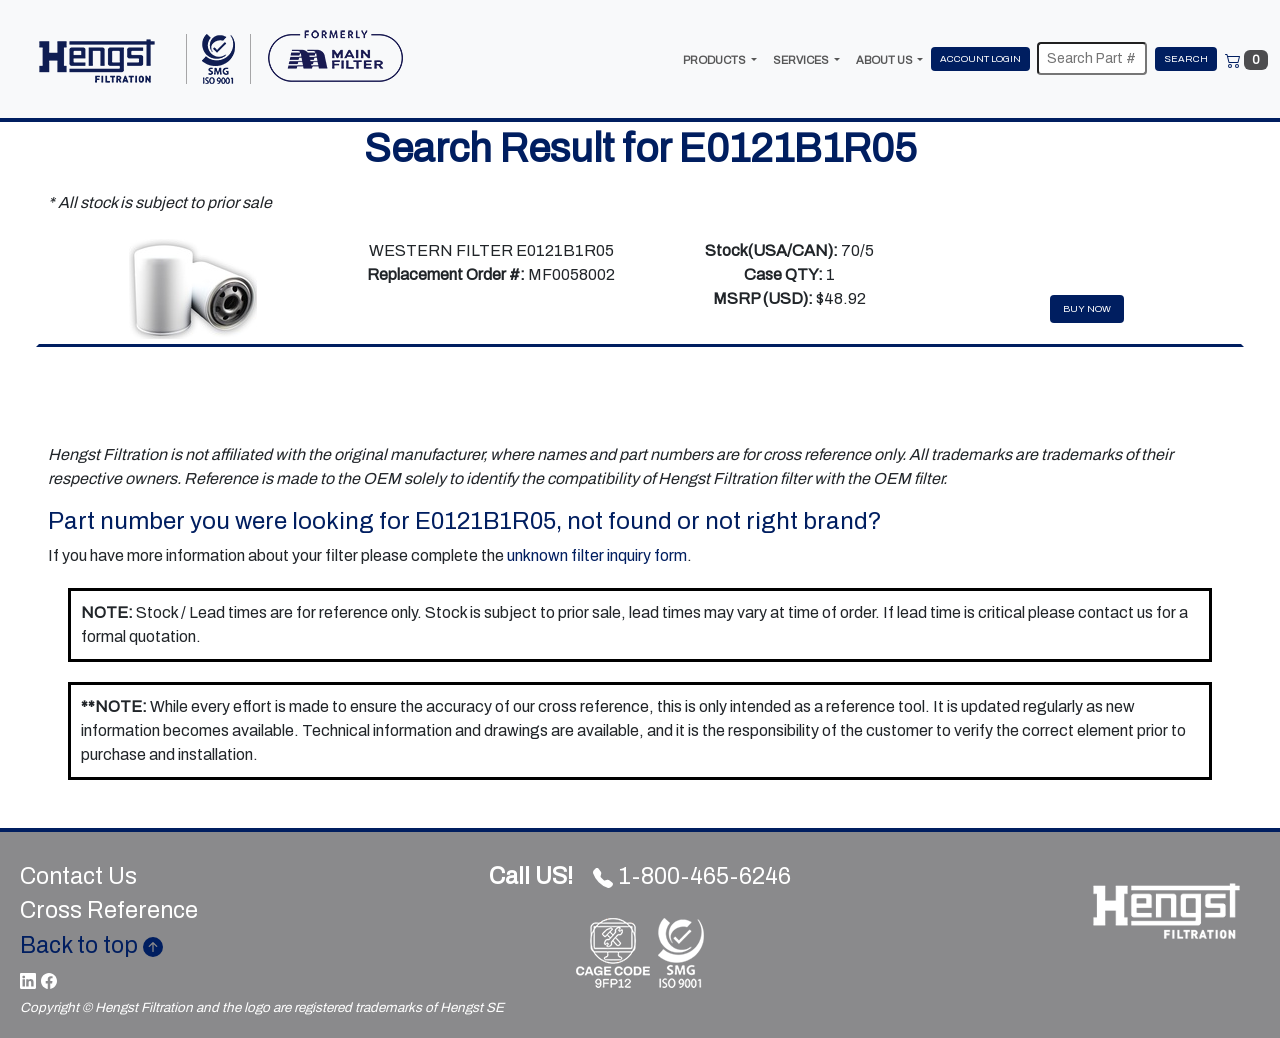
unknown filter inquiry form (597, 555)
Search (1186, 59)
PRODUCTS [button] (715, 60)
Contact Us (78, 876)
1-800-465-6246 (640, 876)
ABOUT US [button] (885, 60)
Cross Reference (109, 910)
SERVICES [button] (802, 60)
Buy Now (1087, 309)
